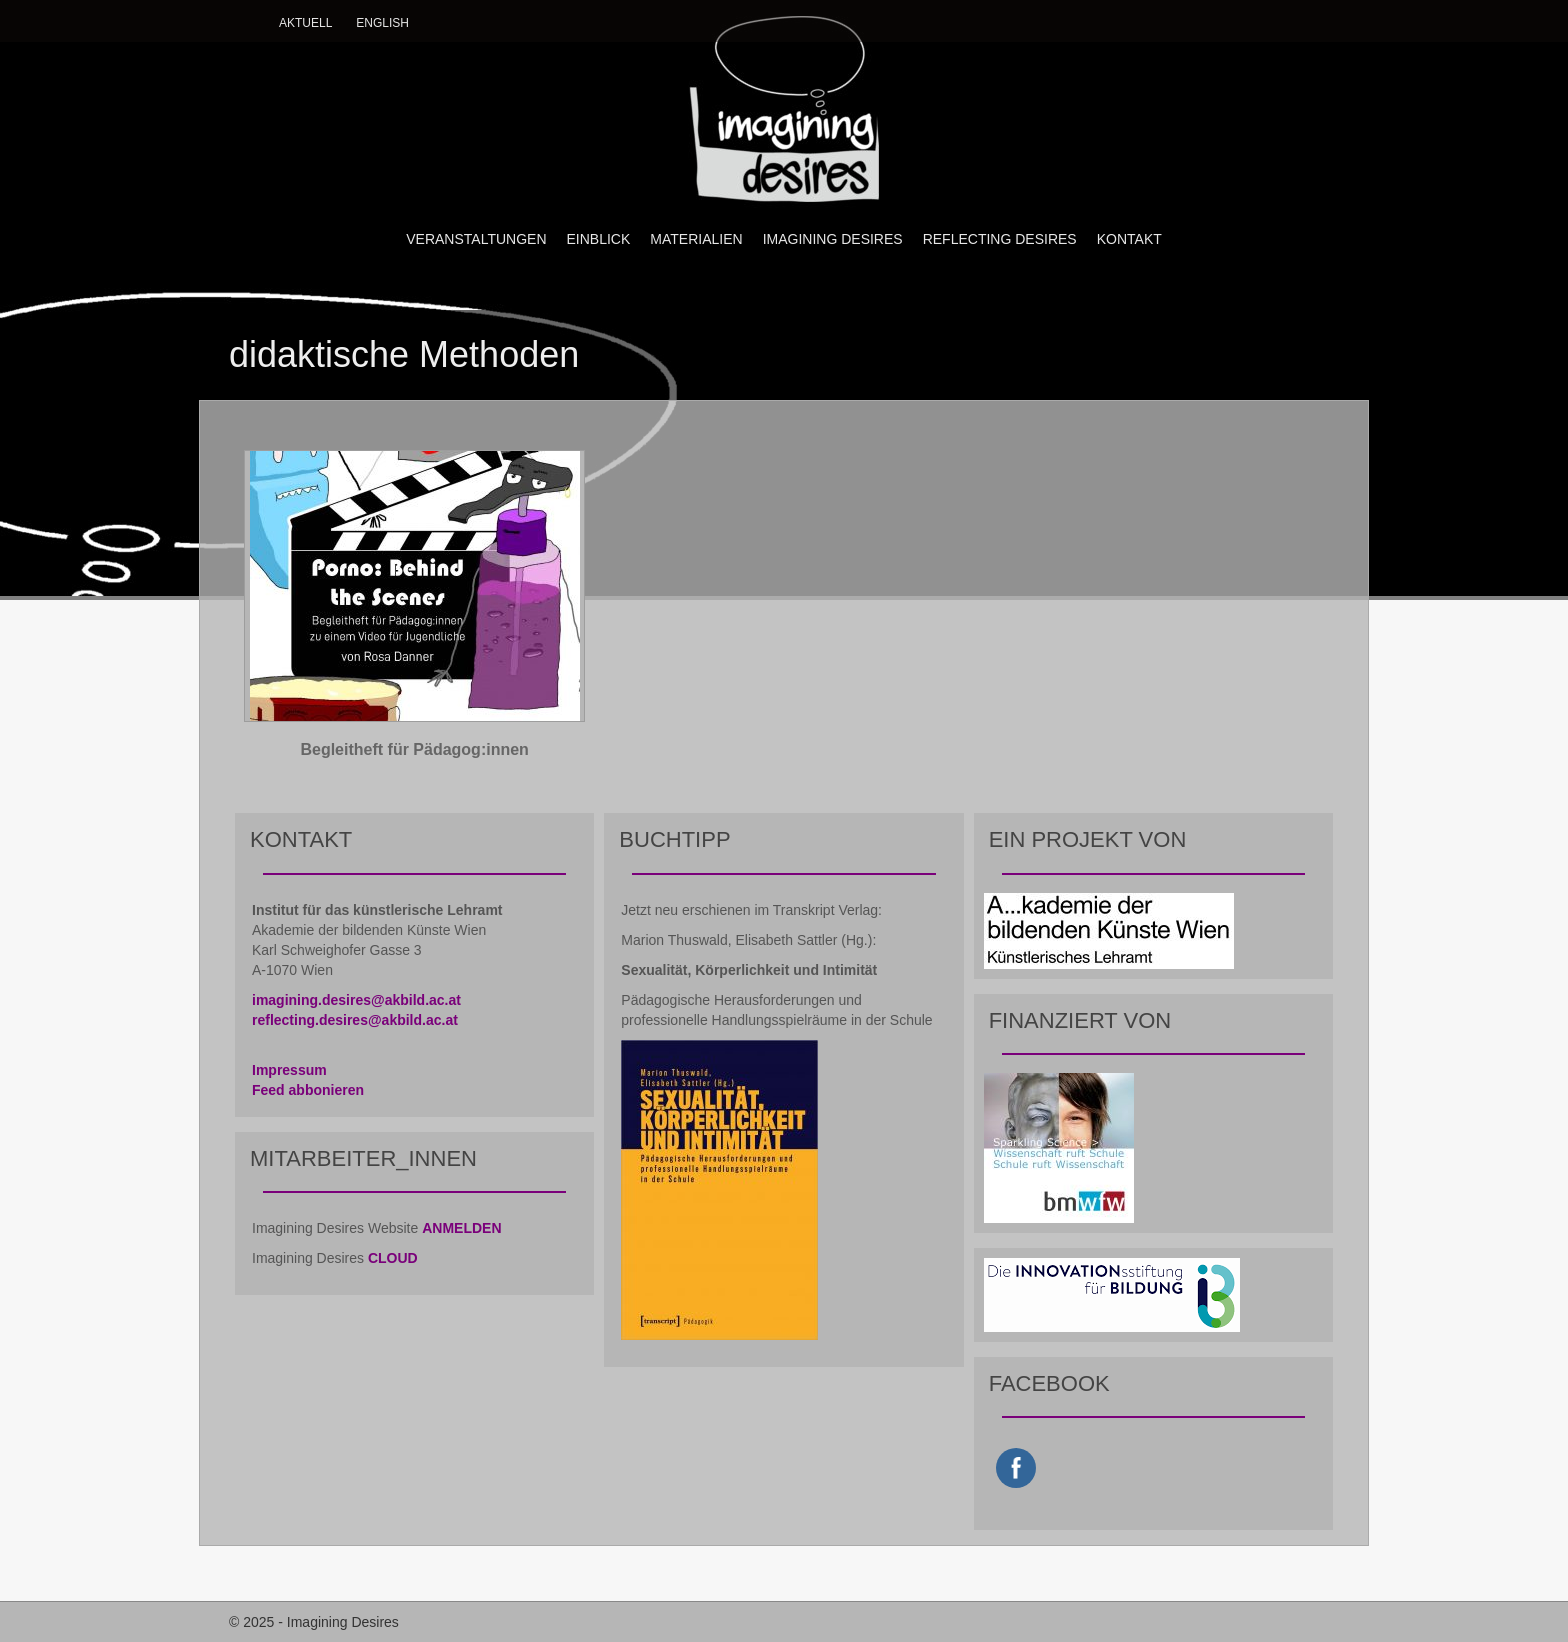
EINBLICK (599, 239)
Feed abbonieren (308, 1090)
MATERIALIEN (696, 239)
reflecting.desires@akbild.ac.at (355, 1020)
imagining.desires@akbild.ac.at (356, 1000)
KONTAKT (1129, 239)
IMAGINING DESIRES (833, 239)
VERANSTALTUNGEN (476, 239)
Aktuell (305, 23)
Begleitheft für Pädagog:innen (414, 749)
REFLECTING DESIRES (1000, 239)
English (382, 23)
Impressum (289, 1070)
